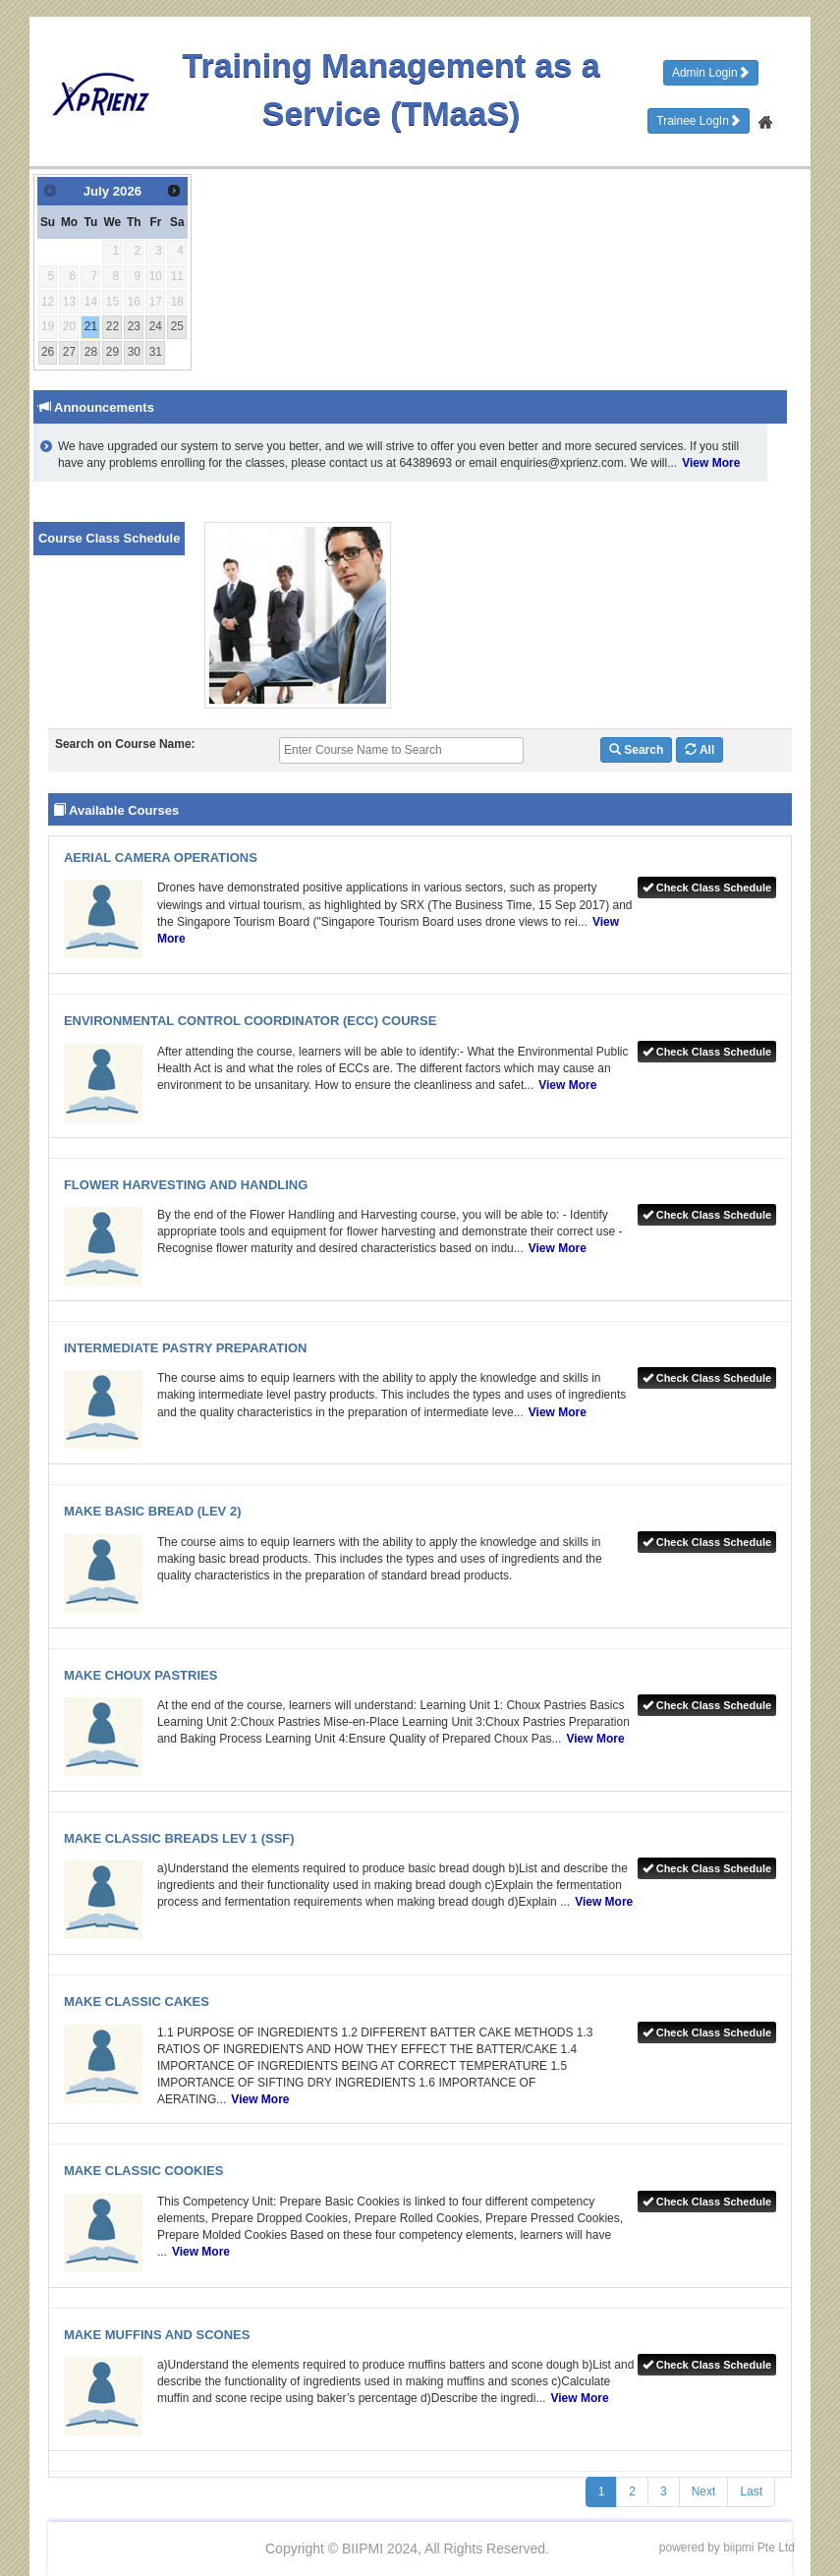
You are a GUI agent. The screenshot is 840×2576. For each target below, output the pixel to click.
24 (155, 326)
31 (155, 352)
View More (711, 463)
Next (704, 2491)
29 (112, 352)
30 (134, 352)
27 (69, 352)
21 (90, 326)
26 (47, 352)
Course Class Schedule (109, 538)
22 (112, 326)
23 (134, 326)
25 (177, 326)
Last (751, 2491)
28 (90, 352)
